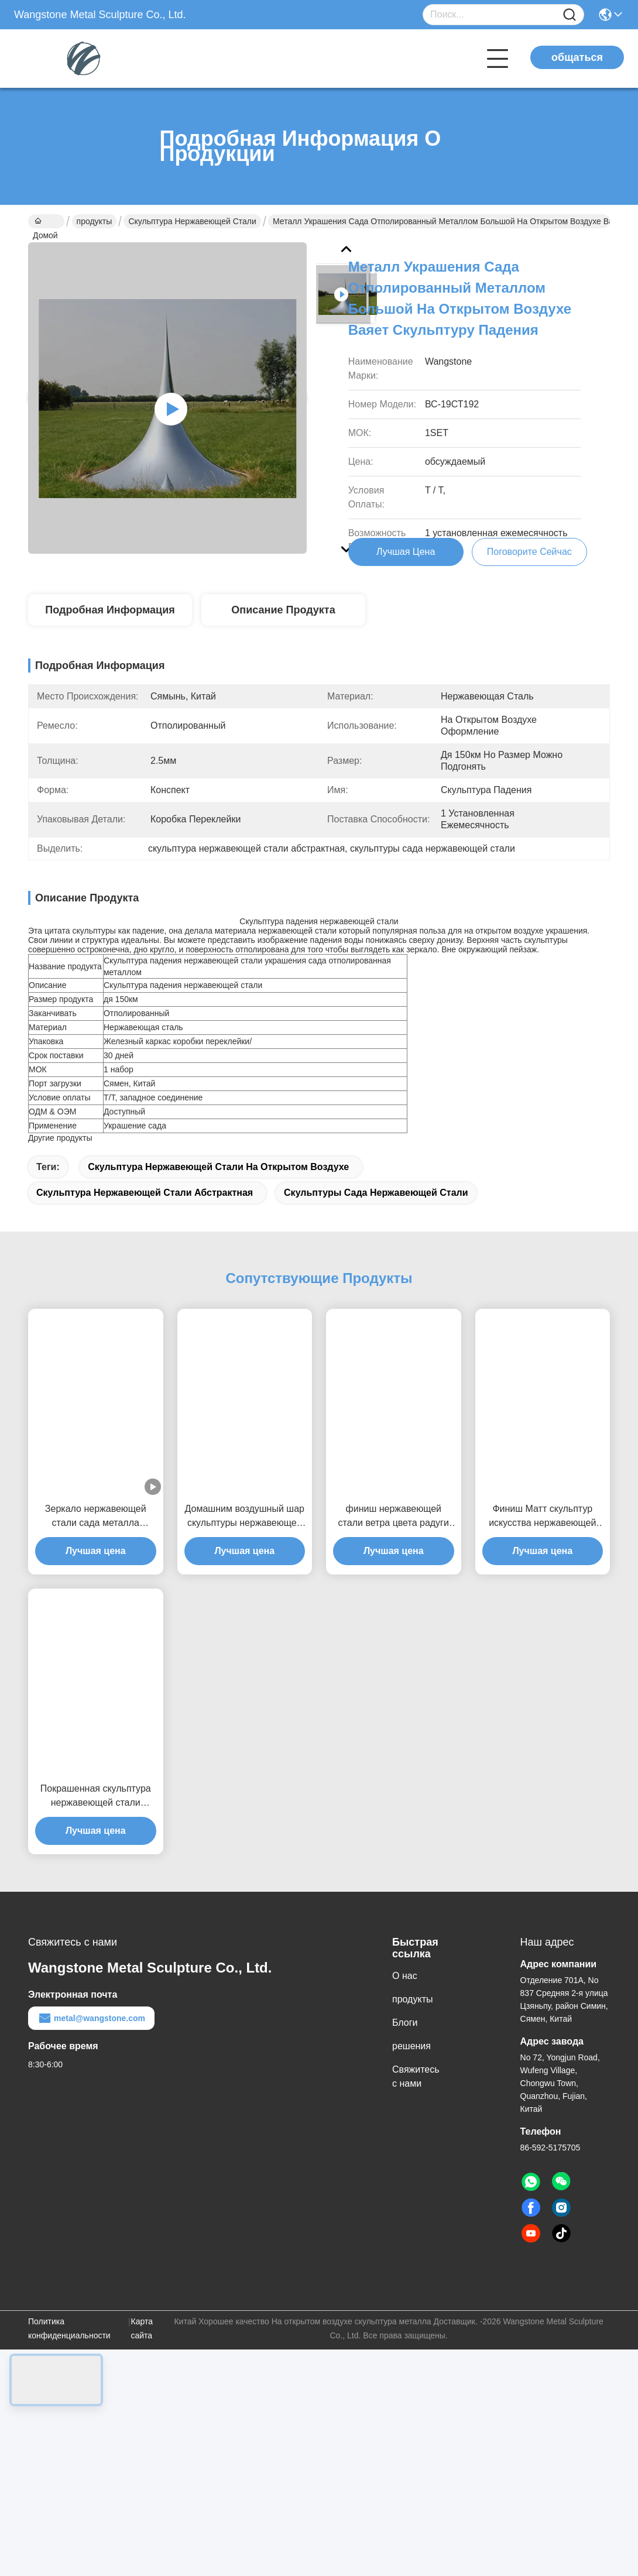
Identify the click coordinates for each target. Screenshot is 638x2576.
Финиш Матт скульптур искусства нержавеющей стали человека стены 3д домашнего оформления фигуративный (542, 1544)
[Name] (569, 15)
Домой (45, 222)
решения (411, 2073)
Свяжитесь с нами (416, 2103)
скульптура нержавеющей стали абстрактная (144, 1219)
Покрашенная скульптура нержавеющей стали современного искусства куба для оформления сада (95, 1823)
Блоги (405, 2049)
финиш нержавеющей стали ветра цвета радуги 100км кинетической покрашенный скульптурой (393, 1544)
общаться (577, 57)
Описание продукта (283, 616)
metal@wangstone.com (91, 2045)
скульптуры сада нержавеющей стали (376, 1219)
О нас (404, 2003)
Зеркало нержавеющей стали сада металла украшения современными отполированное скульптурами (95, 1544)
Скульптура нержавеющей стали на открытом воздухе (218, 1194)
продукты (94, 221)
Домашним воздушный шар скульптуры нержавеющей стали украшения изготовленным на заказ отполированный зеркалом (244, 1544)
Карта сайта (142, 2355)
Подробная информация (109, 616)
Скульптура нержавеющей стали (192, 221)
